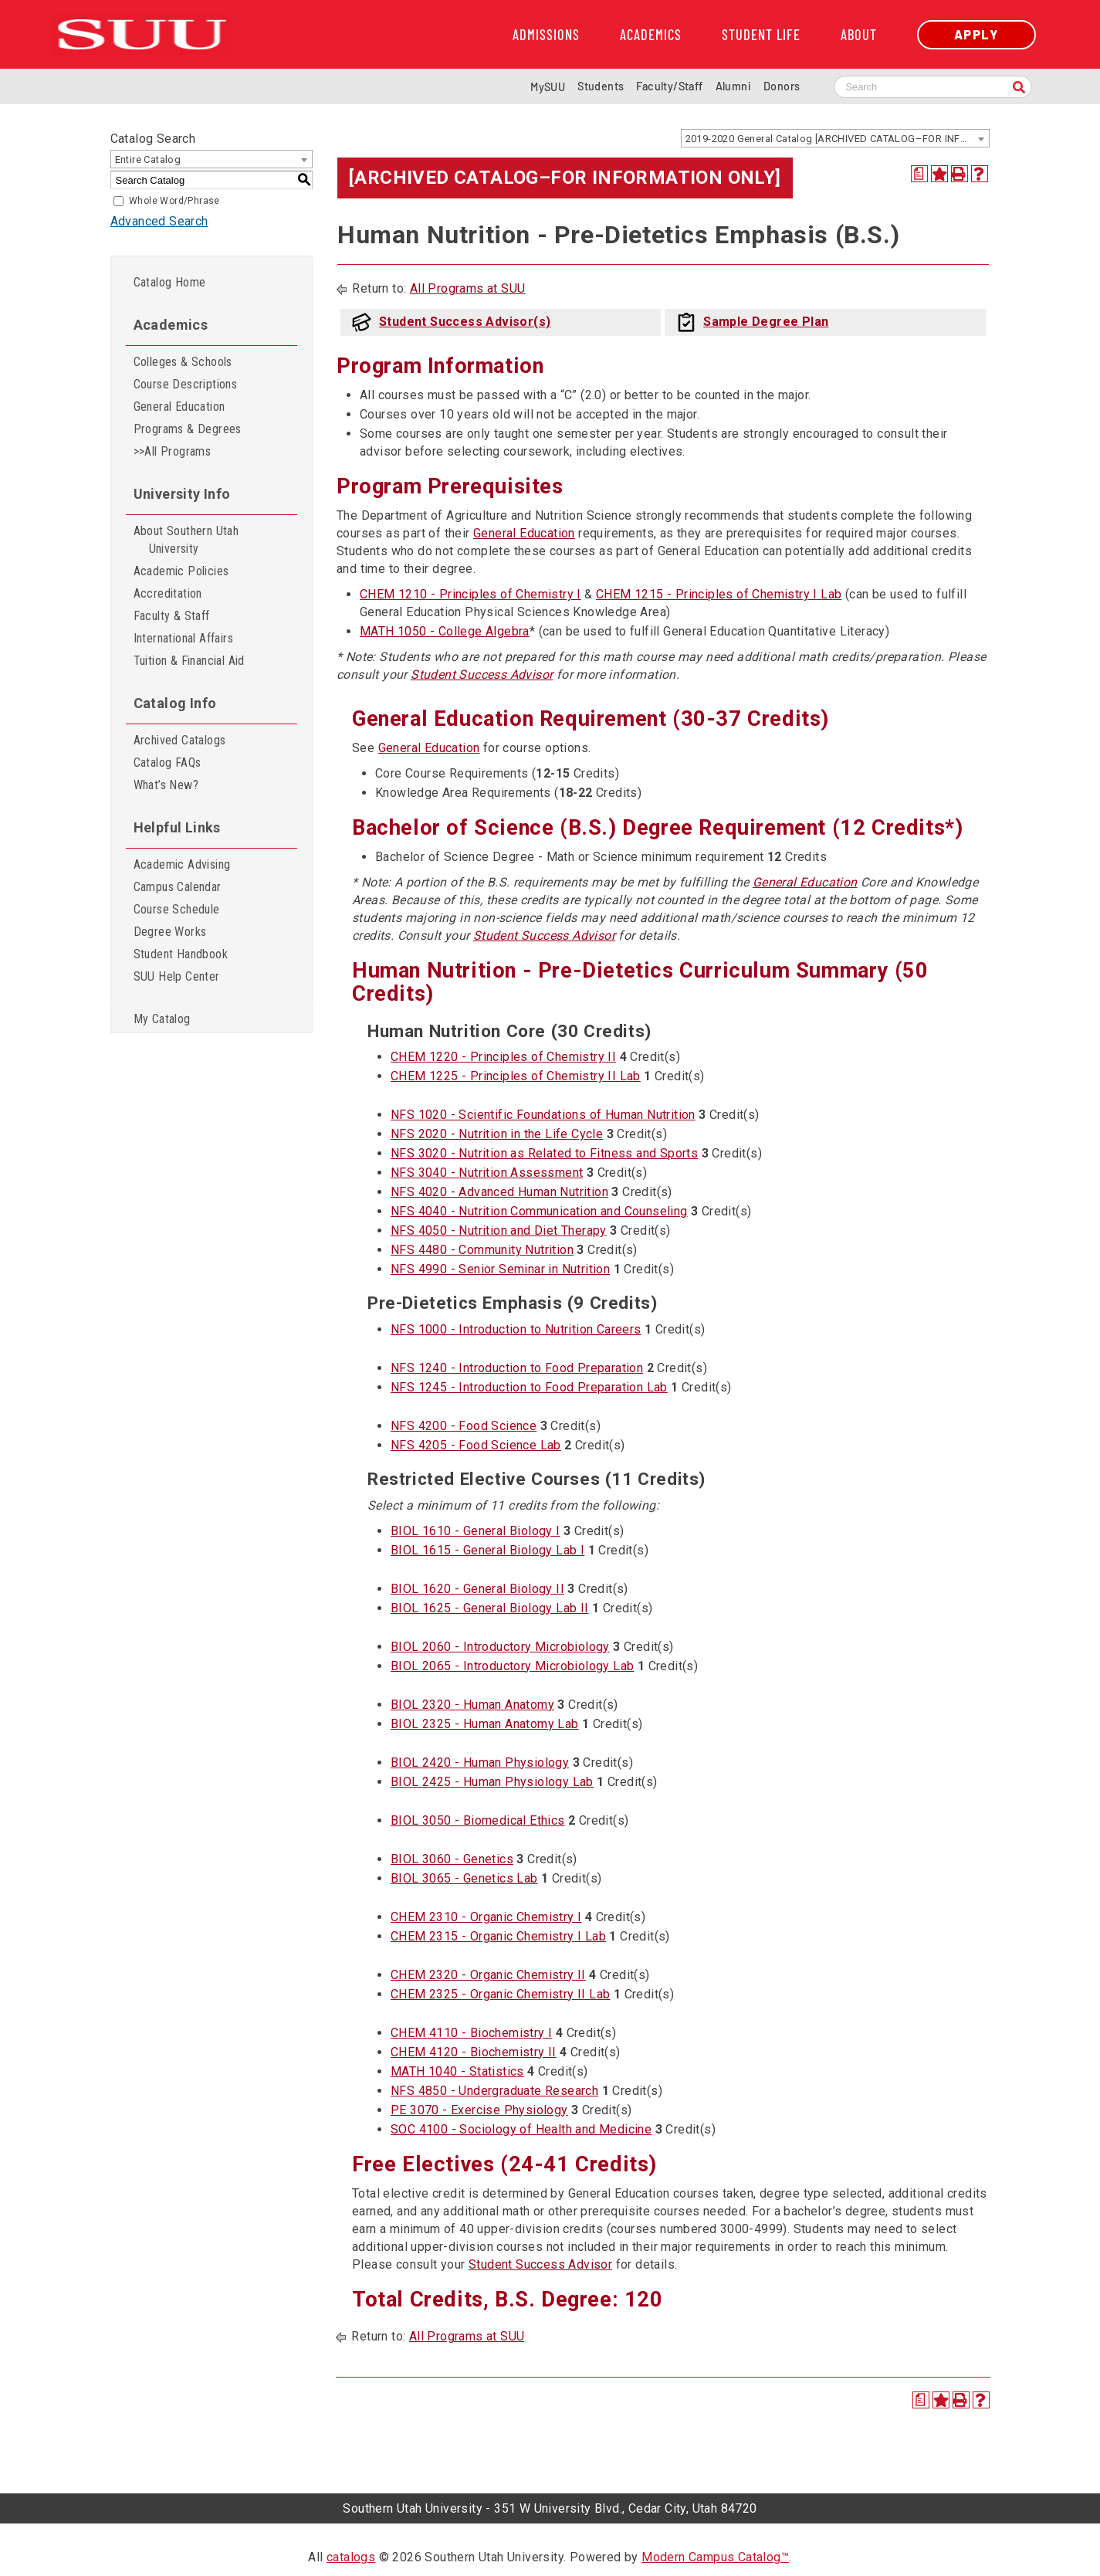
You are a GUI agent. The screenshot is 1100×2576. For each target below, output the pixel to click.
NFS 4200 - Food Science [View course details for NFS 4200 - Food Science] (463, 1425)
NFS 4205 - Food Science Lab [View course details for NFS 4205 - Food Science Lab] (476, 1445)
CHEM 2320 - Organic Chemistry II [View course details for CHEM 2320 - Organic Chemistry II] (488, 1975)
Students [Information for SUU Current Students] (600, 86)
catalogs (351, 2557)
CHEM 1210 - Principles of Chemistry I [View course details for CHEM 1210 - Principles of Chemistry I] (470, 594)
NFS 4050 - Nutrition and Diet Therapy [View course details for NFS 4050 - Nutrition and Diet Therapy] (499, 1230)
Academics (651, 34)
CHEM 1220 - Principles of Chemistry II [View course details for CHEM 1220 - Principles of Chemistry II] (503, 1056)
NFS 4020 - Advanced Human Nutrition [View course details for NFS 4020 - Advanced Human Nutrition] (499, 1192)
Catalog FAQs (167, 762)
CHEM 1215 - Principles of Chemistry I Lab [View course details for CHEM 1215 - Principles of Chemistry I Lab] (718, 594)
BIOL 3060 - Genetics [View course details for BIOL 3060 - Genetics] (452, 1859)
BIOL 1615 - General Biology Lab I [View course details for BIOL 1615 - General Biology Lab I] (487, 1550)
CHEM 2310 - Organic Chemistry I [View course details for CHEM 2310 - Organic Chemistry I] (486, 1917)
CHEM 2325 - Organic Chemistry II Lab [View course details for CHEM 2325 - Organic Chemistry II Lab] (500, 1994)
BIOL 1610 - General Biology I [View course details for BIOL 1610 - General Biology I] (475, 1531)
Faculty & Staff (172, 615)
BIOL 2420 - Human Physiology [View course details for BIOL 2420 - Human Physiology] (480, 1762)
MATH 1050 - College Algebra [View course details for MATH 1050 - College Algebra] (445, 631)
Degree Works (170, 931)
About (859, 34)
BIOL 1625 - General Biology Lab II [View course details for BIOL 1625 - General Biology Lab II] (490, 1608)
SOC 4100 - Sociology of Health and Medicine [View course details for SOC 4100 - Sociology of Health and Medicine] (521, 2129)
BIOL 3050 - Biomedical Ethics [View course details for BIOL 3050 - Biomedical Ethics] (478, 1820)
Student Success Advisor (482, 674)
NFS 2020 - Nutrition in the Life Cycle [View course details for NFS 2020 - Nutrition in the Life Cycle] (497, 1134)
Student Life (761, 34)
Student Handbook (181, 954)
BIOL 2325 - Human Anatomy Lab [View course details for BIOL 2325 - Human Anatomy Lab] (485, 1724)
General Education (179, 406)
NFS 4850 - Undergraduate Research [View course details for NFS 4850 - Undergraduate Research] (494, 2090)
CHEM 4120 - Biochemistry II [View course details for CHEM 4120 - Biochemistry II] (474, 2052)
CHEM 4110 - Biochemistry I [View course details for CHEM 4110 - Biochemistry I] (471, 2032)
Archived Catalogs (180, 740)
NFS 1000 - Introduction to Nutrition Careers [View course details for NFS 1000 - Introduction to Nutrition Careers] (516, 1329)
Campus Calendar (178, 887)
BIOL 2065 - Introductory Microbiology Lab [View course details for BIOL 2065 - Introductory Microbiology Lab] (512, 1666)
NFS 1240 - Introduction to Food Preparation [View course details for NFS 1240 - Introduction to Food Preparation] (517, 1368)
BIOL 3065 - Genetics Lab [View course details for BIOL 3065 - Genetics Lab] (464, 1878)
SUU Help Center (177, 976)
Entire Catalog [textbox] (148, 159)
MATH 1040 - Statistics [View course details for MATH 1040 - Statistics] (457, 2071)
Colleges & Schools (183, 361)
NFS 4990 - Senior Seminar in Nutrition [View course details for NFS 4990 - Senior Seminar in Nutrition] (500, 1269)
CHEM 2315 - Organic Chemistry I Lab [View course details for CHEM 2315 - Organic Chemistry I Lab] (498, 1936)
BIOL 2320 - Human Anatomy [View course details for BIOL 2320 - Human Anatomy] (472, 1704)
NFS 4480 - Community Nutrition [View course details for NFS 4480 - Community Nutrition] (482, 1249)
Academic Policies (181, 571)
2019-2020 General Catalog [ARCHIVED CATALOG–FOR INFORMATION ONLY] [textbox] (837, 138)
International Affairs (183, 638)
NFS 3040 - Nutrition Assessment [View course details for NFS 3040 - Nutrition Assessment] (487, 1172)
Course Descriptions (186, 384)
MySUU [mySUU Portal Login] (547, 86)
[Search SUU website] (933, 87)
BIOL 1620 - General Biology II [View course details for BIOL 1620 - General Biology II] (477, 1588)
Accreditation (168, 593)
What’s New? (166, 785)
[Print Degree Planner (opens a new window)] (919, 173)
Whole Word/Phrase (174, 200)
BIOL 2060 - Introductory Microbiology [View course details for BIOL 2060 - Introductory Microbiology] (500, 1646)
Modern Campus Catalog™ (715, 2557)
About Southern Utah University (186, 540)
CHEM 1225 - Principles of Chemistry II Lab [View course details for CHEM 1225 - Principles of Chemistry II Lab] (516, 1076)
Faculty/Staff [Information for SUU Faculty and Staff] (669, 86)
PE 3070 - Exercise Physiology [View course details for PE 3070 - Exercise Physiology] (479, 2110)
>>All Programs (173, 451)
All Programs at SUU (468, 288)
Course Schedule (177, 909)
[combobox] (835, 138)
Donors (781, 86)
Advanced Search (159, 221)
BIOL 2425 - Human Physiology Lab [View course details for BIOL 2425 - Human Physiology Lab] (492, 1781)
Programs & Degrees (188, 429)
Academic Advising (182, 864)
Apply (976, 34)
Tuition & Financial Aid (189, 660)
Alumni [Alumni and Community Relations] (733, 86)
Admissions (546, 34)
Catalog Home (170, 282)
